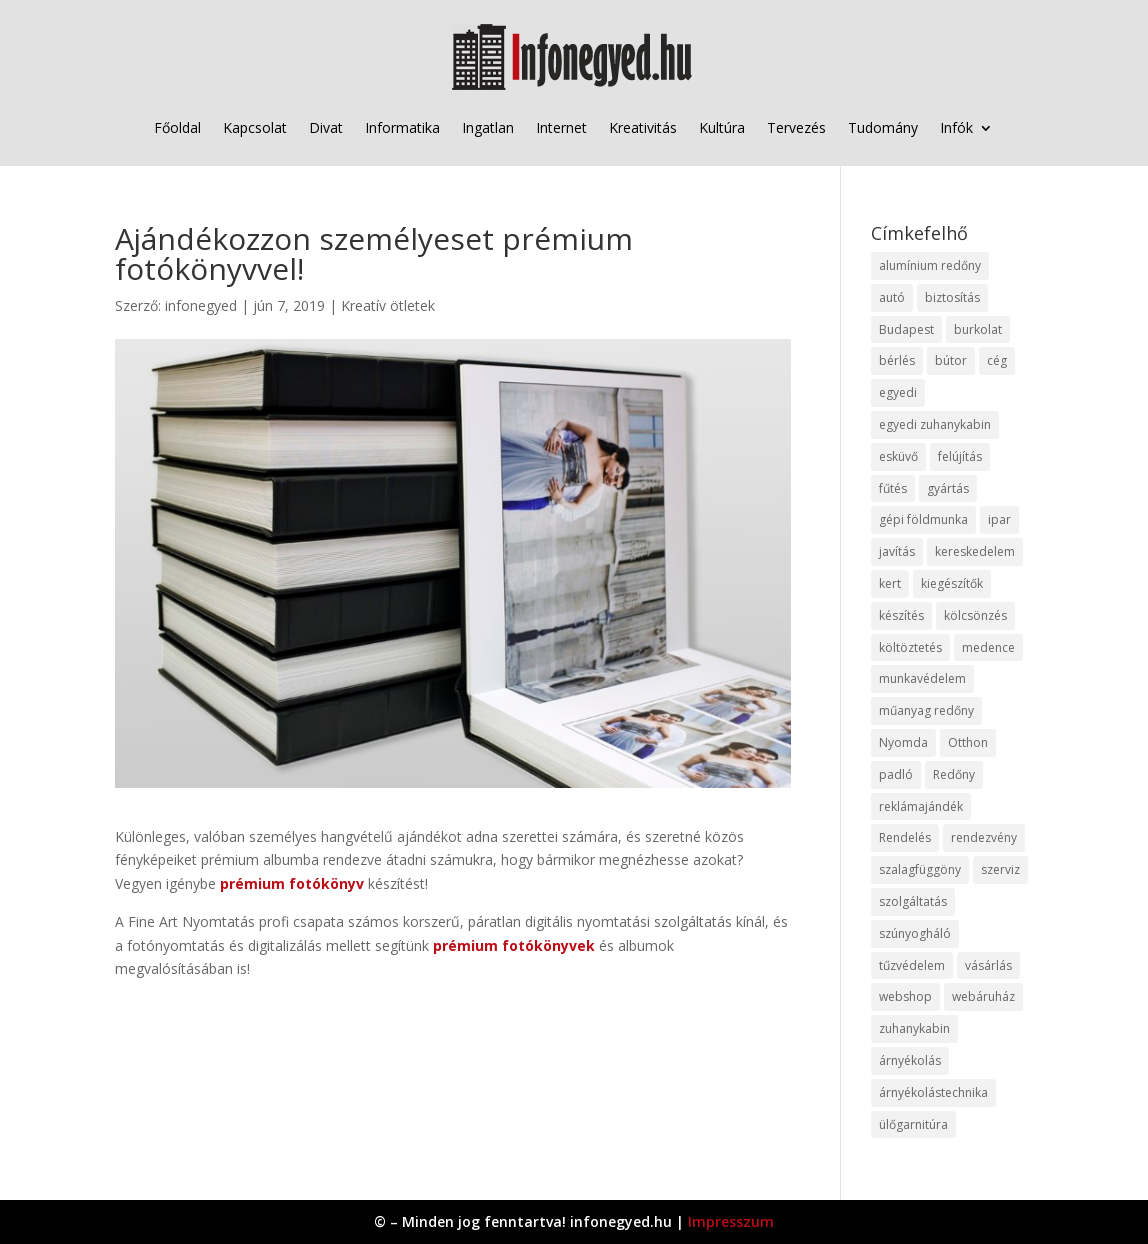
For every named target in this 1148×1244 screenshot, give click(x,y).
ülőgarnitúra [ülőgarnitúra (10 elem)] (913, 1124)
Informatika (402, 127)
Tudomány (883, 127)
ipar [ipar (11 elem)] (999, 519)
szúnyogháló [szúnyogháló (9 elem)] (915, 933)
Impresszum (731, 1221)
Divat (326, 127)
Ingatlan (488, 127)
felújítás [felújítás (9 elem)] (960, 456)
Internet (561, 127)
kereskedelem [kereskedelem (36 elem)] (975, 551)
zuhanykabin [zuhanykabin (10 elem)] (914, 1028)
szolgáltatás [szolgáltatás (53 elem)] (913, 901)
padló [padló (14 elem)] (896, 774)
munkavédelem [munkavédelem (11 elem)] (922, 678)
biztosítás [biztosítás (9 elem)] (952, 297)
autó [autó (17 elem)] (892, 297)
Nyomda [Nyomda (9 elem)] (903, 742)
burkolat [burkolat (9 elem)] (978, 329)
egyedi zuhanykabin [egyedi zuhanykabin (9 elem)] (935, 424)
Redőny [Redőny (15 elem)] (954, 774)
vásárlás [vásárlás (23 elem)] (988, 965)
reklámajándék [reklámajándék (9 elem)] (921, 806)
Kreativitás (643, 127)
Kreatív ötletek (388, 305)
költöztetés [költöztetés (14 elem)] (910, 647)
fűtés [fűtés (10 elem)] (893, 488)
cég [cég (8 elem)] (997, 360)
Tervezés (796, 127)
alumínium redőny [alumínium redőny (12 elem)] (930, 265)
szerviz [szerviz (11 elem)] (1000, 869)
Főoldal (177, 127)
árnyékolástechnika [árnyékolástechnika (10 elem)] (933, 1092)
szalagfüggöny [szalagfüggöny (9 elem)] (920, 869)
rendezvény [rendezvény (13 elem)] (984, 837)
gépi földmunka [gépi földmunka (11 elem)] (923, 519)
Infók (956, 127)
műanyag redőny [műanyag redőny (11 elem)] (926, 710)
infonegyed (201, 305)
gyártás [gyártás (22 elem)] (948, 488)
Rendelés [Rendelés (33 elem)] (905, 837)
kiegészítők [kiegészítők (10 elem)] (952, 583)
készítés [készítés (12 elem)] (901, 615)
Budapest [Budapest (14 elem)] (906, 329)
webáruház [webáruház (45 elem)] (983, 996)
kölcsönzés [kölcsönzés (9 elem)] (975, 615)
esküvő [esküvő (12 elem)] (898, 456)
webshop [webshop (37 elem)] (905, 996)
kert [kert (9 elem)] (890, 583)
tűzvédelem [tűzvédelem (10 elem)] (912, 965)
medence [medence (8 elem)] (988, 647)
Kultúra (722, 127)
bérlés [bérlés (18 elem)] (897, 360)
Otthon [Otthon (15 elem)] (968, 742)
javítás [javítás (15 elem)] (897, 551)
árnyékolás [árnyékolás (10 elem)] (910, 1060)
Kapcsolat (255, 127)
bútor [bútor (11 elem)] (951, 360)
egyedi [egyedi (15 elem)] (898, 392)
